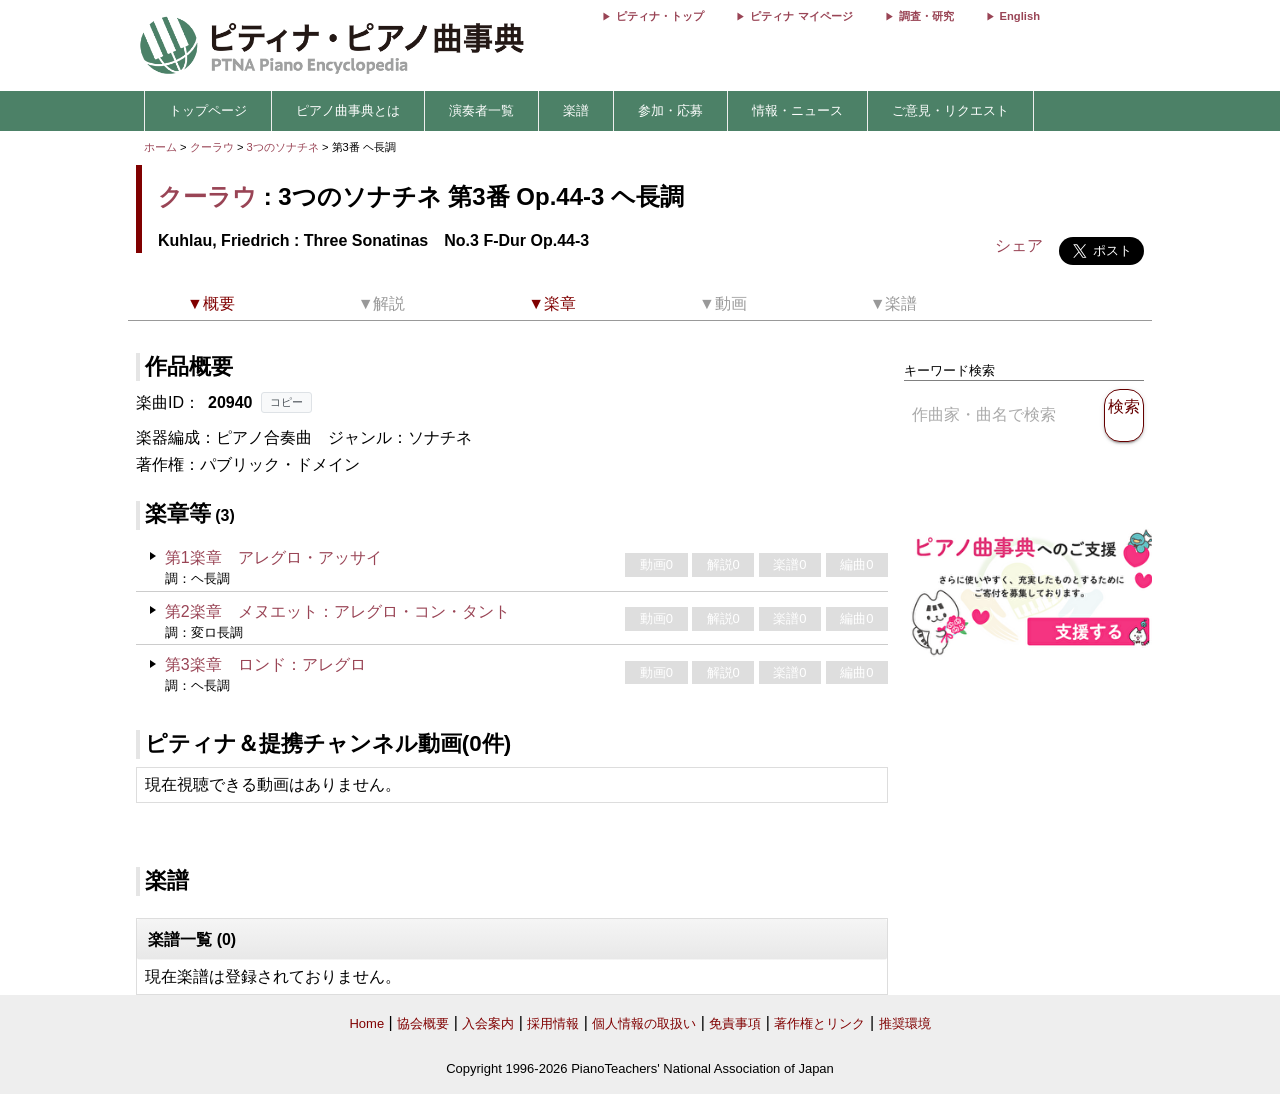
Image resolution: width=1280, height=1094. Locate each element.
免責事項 (735, 1023)
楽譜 (576, 110)
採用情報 (553, 1023)
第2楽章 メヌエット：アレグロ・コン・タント (337, 611)
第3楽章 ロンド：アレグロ (265, 664)
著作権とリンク (819, 1023)
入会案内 (488, 1023)
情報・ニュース (797, 110)
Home (366, 1023)
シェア (1019, 245)
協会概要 (423, 1023)
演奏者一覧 (481, 110)
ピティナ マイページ (801, 16)
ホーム (160, 147)
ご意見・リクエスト (950, 110)
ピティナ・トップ (660, 16)
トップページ (208, 110)
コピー (286, 402)
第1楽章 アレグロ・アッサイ (273, 557)
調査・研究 (926, 16)
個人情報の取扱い (644, 1023)
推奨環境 (905, 1023)
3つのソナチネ (284, 147)
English (1020, 16)
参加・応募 (670, 110)
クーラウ (212, 147)
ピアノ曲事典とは (348, 110)
